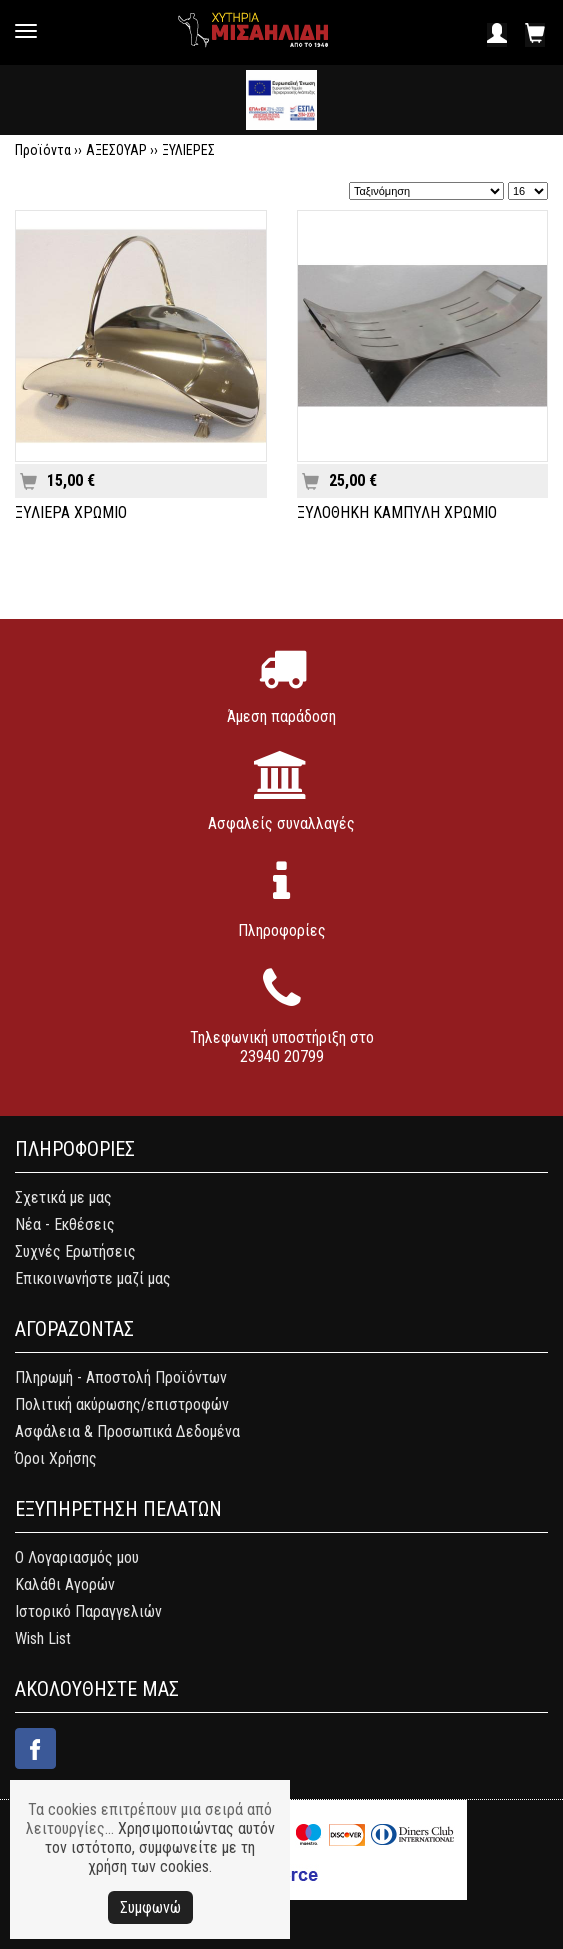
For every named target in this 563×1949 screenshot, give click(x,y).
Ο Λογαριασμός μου (77, 1557)
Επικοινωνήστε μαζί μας (93, 1278)
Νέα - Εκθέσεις (65, 1224)
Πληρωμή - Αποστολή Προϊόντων (121, 1377)
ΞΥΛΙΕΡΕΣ (188, 150)
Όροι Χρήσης (56, 1458)
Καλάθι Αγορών (65, 1584)
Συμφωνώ (150, 1907)
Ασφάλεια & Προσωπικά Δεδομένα (127, 1431)
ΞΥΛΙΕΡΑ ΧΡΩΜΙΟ (71, 512)
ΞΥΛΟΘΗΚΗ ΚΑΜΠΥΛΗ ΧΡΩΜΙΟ (397, 512)
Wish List (43, 1638)
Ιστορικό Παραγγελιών (88, 1611)
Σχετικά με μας (63, 1197)
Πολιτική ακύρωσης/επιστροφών (122, 1404)
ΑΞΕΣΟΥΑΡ (116, 150)
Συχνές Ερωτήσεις (75, 1251)
